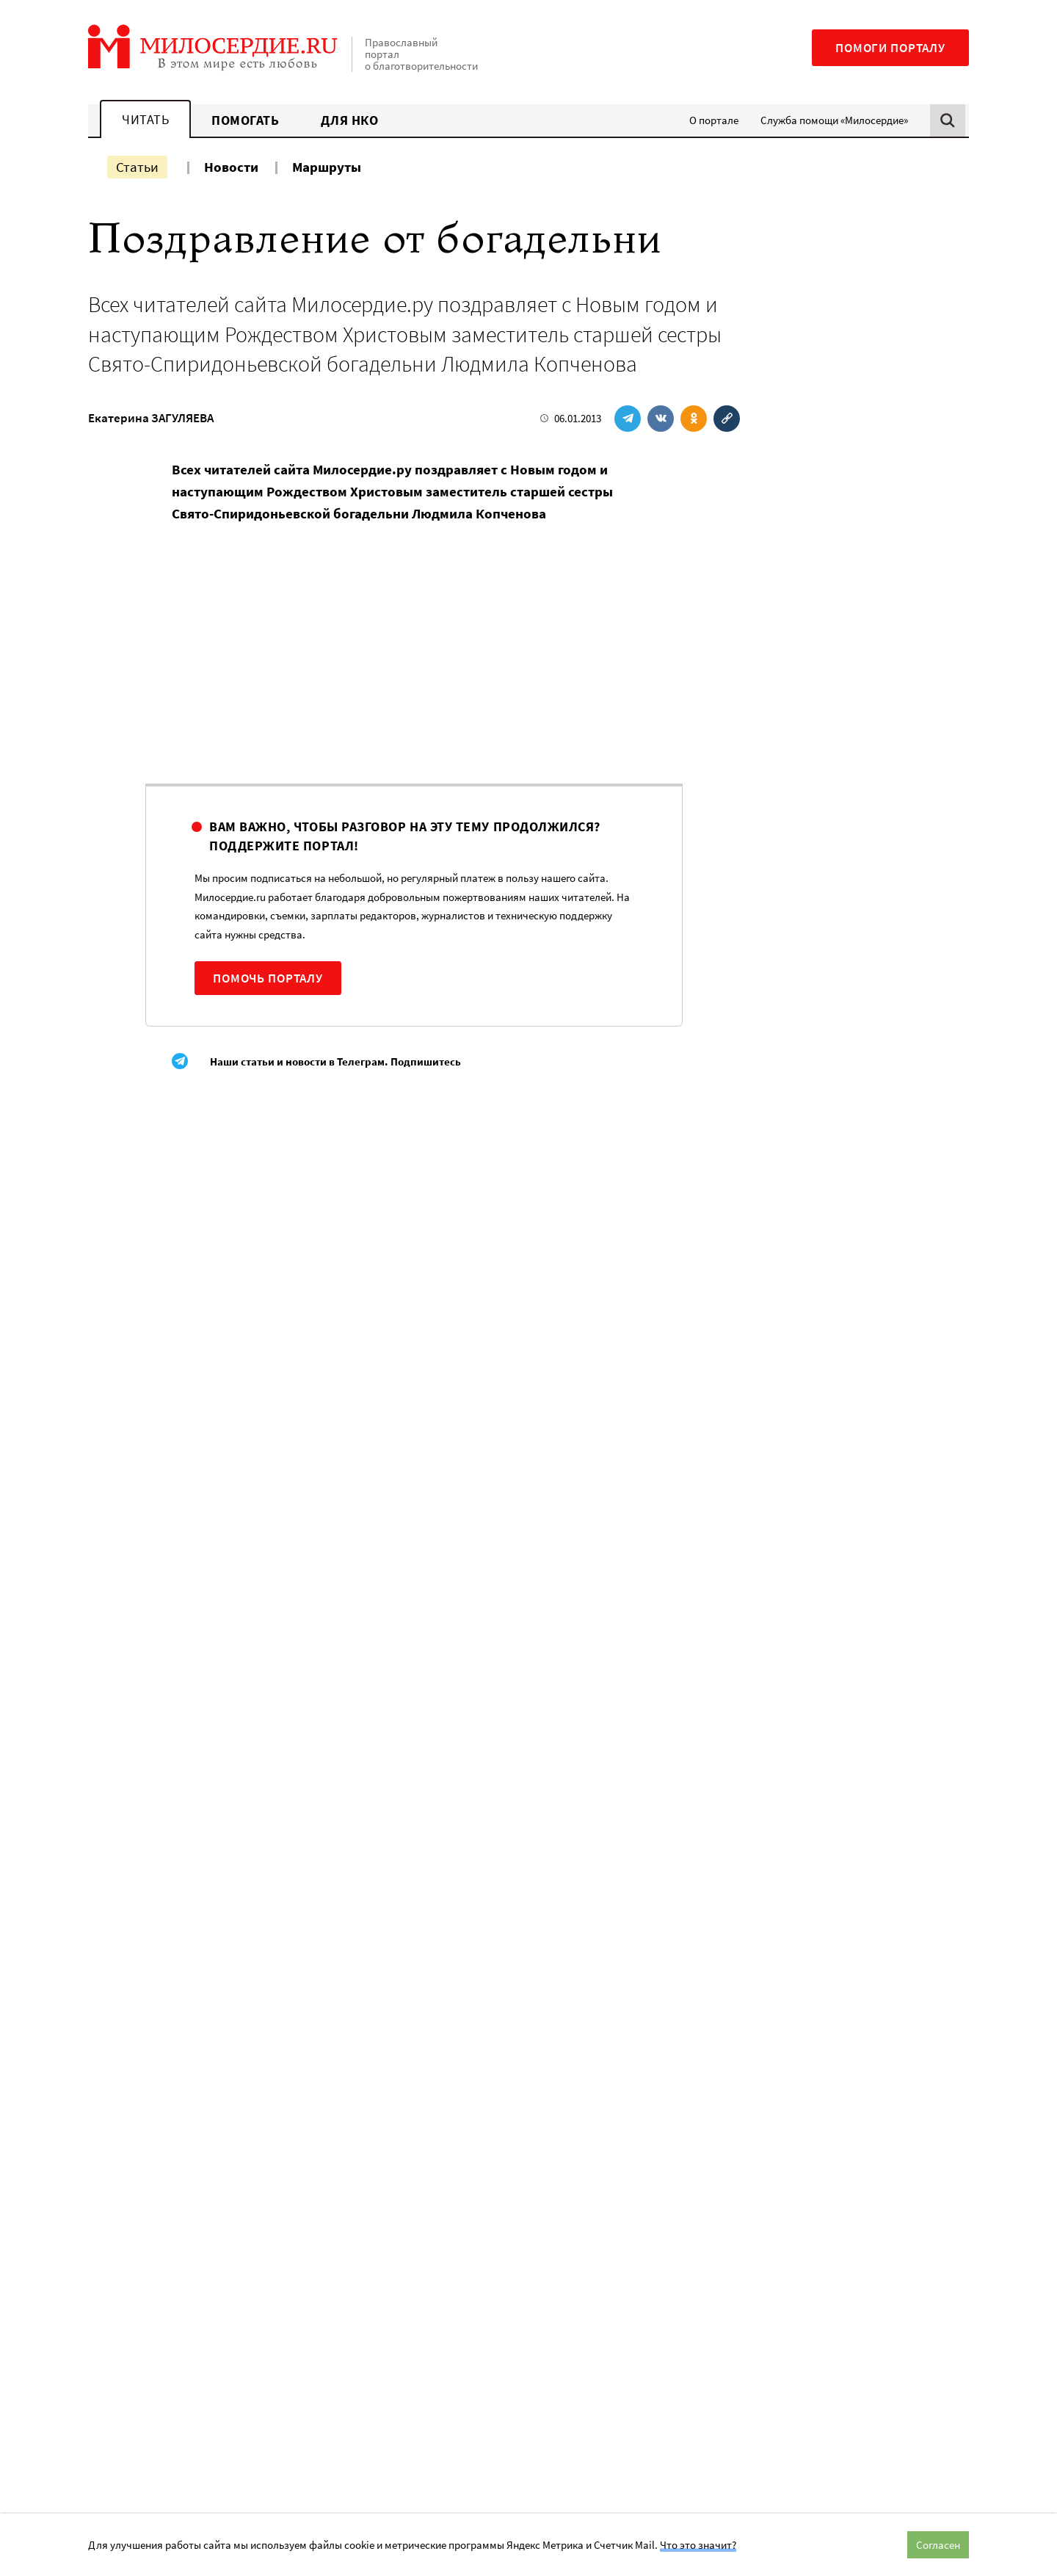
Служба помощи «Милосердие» (834, 120)
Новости (231, 167)
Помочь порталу (268, 978)
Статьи (137, 167)
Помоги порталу (890, 48)
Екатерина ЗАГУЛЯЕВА (151, 418)
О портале (713, 120)
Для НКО (350, 120)
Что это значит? (698, 2545)
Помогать (245, 120)
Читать (145, 119)
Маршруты (326, 167)
